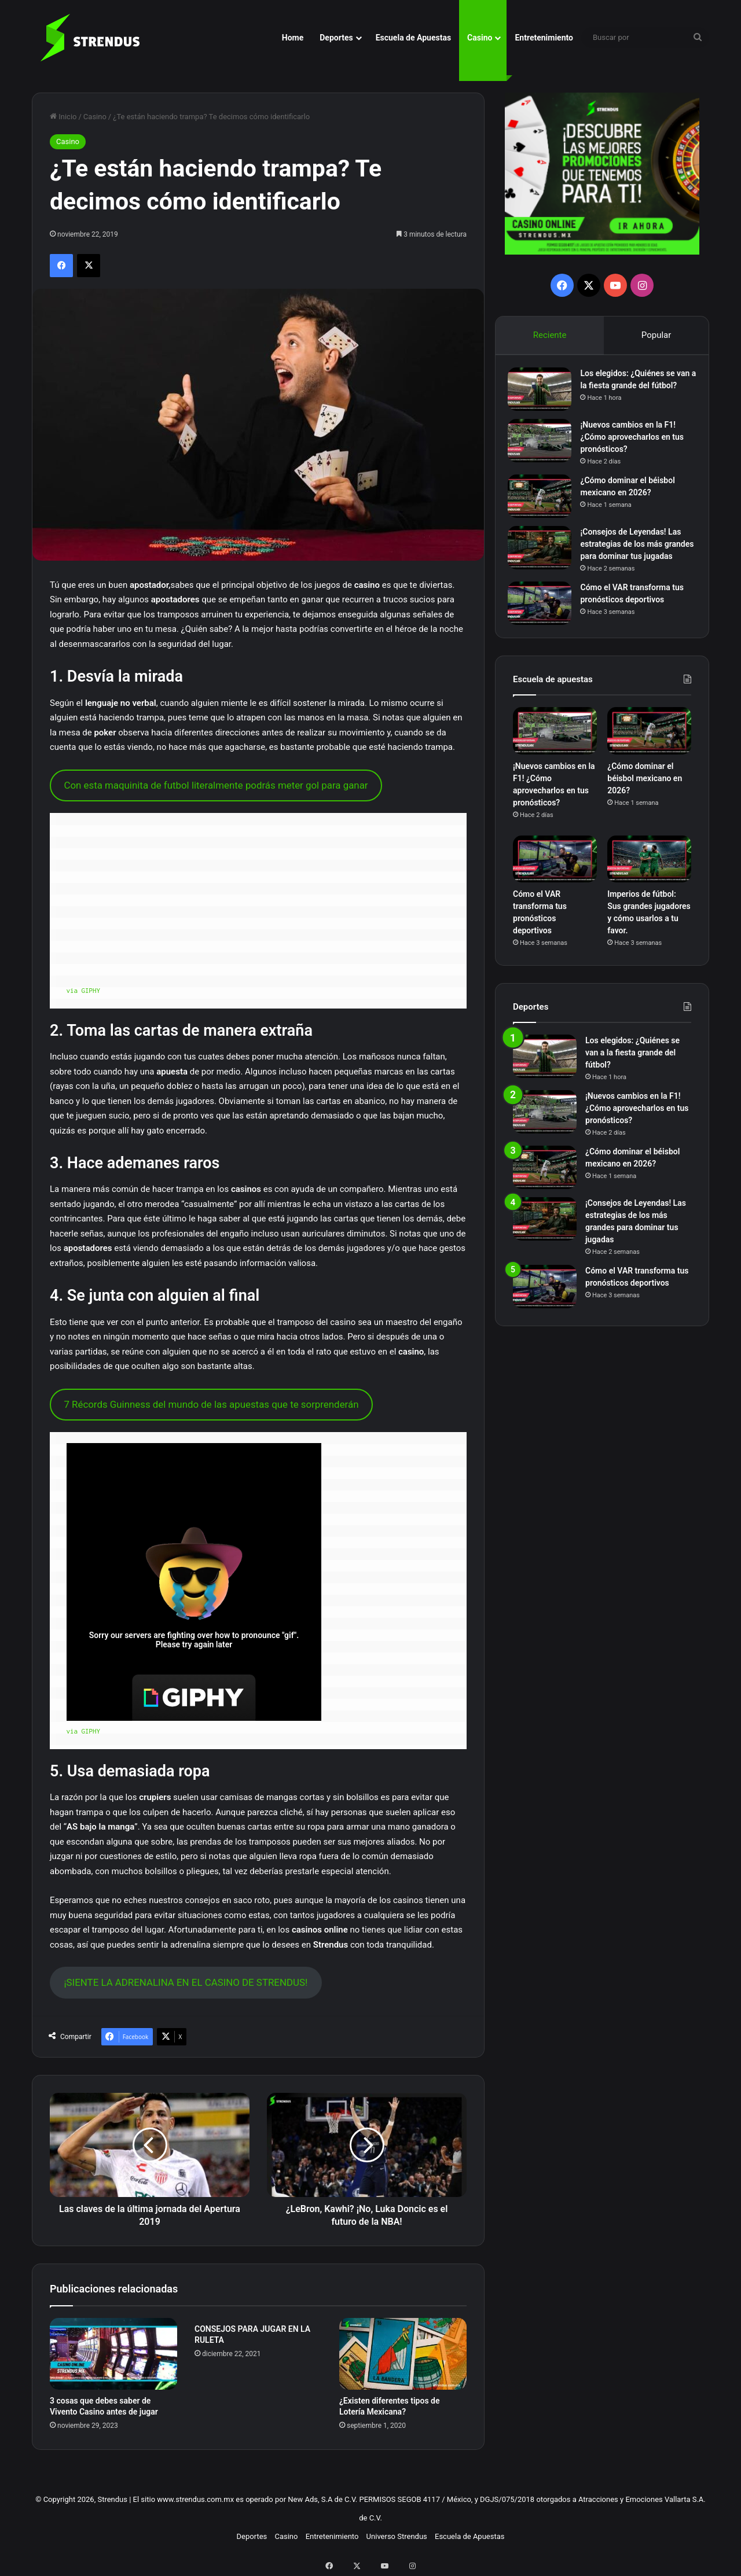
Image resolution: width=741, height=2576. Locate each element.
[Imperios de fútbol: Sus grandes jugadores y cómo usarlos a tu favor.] (649, 885)
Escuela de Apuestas (413, 37)
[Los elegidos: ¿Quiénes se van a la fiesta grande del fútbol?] (545, 394)
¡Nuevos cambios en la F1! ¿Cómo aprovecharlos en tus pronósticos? (637, 446)
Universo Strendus (396, 2536)
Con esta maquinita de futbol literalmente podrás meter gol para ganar (216, 785)
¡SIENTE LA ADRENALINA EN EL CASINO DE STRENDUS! (185, 1982)
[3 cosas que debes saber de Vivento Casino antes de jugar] (113, 2354)
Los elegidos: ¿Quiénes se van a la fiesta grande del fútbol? (632, 390)
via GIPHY (84, 990)
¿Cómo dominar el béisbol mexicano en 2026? (644, 804)
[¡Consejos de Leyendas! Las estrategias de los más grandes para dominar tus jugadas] (545, 557)
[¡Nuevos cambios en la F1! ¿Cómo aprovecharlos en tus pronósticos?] (545, 450)
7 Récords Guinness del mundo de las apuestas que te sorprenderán (211, 1404)
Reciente (549, 335)
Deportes (336, 37)
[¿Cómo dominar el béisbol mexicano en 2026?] (545, 505)
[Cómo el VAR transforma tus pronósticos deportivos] (545, 624)
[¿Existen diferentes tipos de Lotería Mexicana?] (403, 2354)
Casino (479, 37)
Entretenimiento (544, 37)
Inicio (63, 116)
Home (292, 37)
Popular (656, 335)
